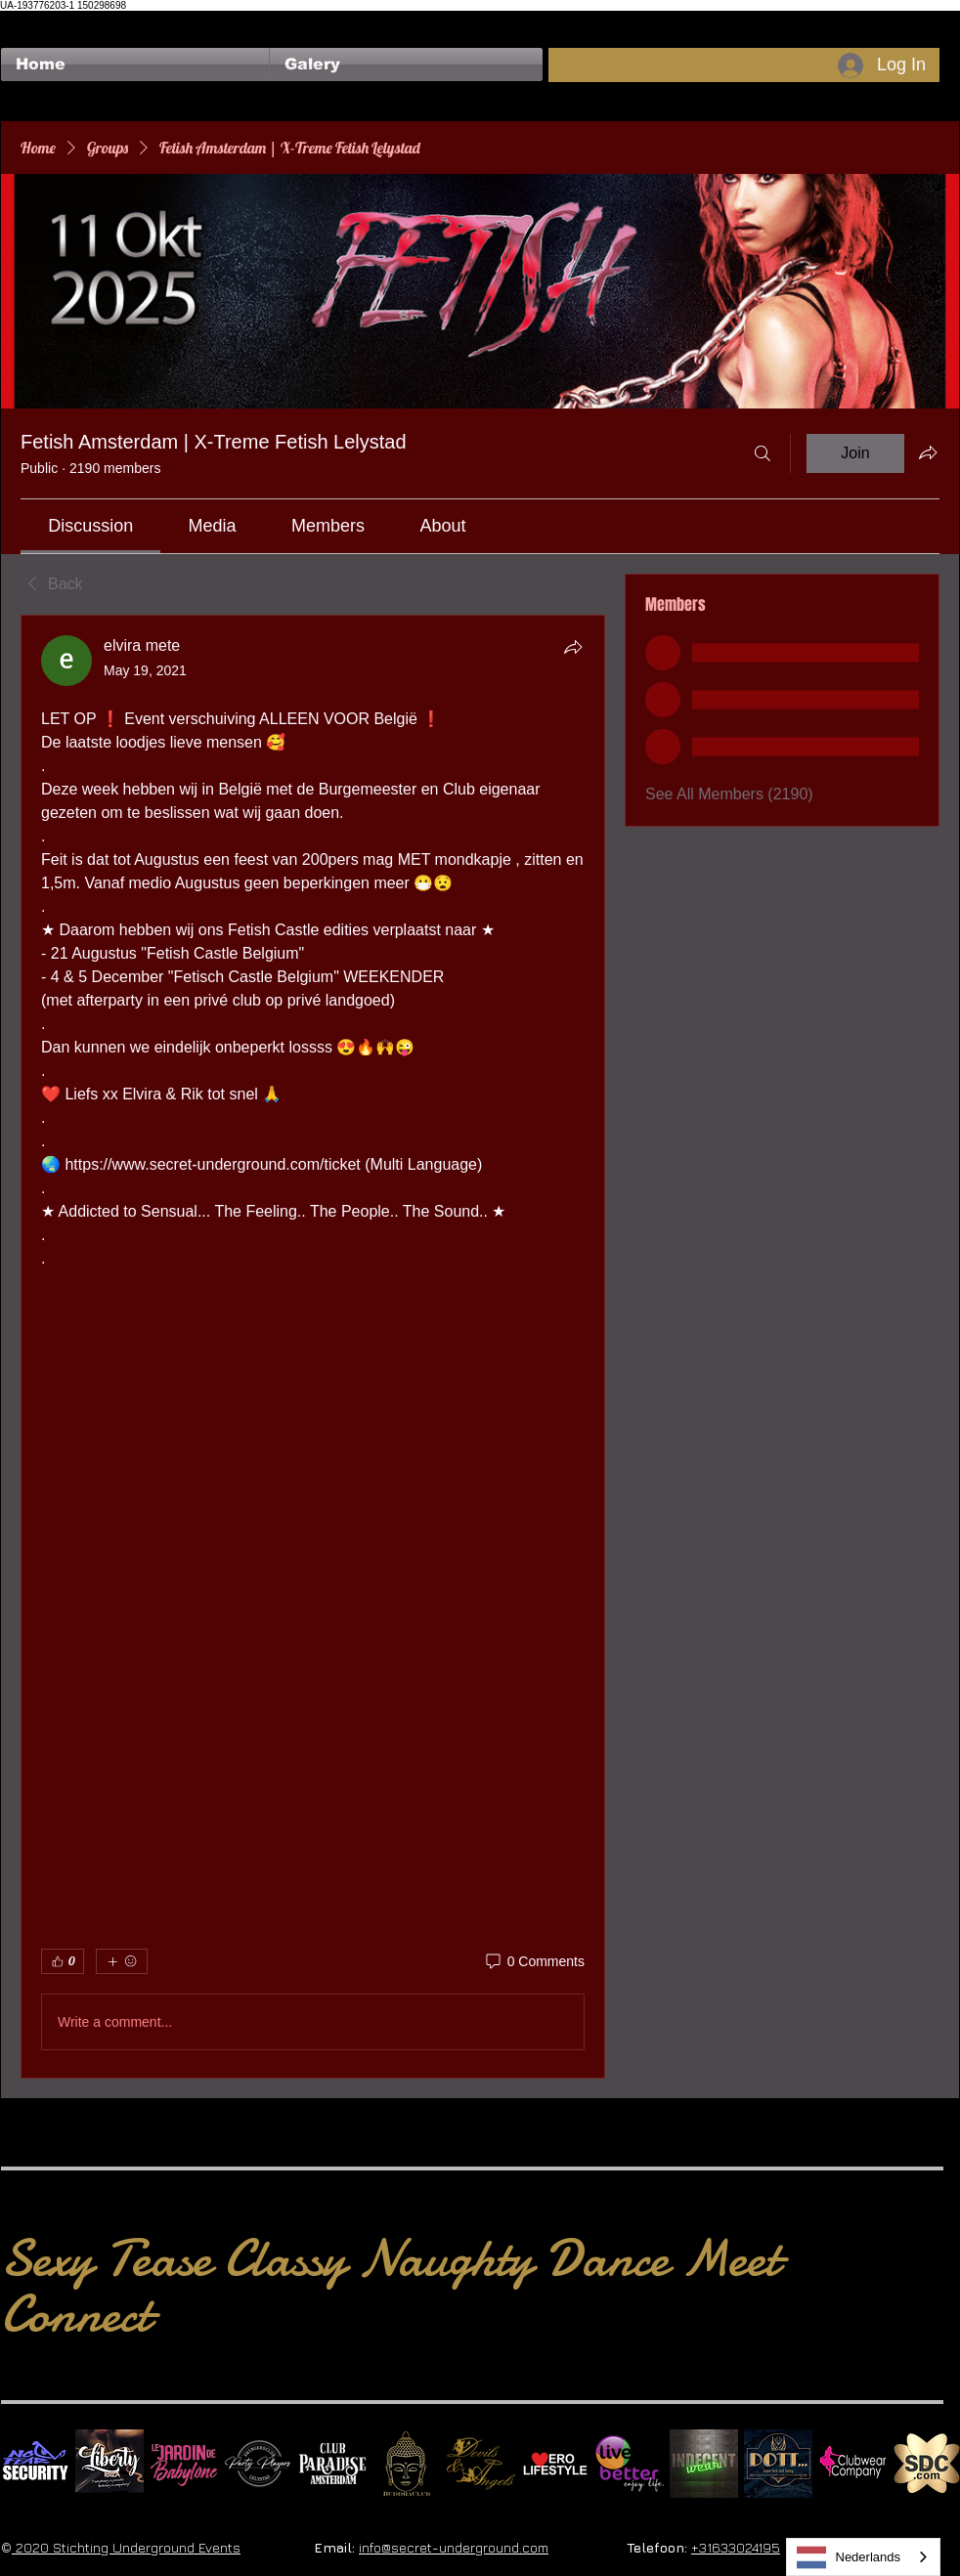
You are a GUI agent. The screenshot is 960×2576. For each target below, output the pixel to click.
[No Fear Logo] (35, 2463)
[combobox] (863, 2557)
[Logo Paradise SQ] (332, 2463)
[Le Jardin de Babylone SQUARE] (184, 2463)
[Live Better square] (629, 2463)
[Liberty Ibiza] (109, 2463)
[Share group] (927, 452)
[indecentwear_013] (704, 2463)
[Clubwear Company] (852, 2463)
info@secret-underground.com (453, 2547)
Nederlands (849, 2557)
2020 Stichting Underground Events (126, 2547)
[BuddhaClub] (406, 2463)
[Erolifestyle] (555, 2463)
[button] (406, 64)
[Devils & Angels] (481, 2463)
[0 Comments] (534, 1962)
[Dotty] (778, 2463)
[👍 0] (62, 1961)
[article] (313, 1347)
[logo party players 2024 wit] (258, 2463)
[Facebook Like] (38, 20)
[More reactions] (122, 1961)
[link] (90, 526)
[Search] (762, 453)
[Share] (573, 647)
